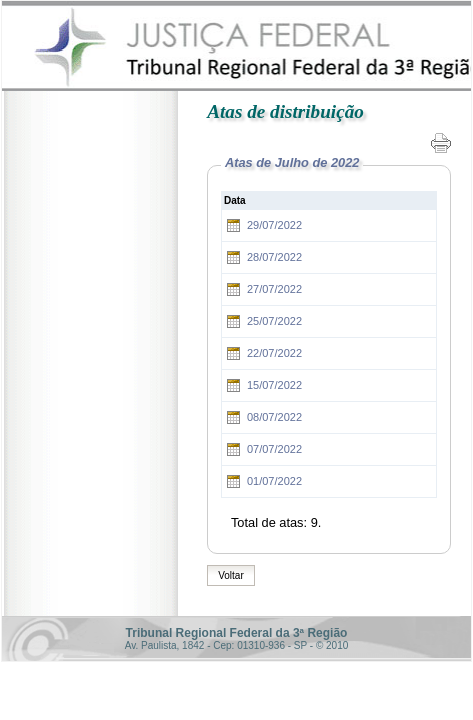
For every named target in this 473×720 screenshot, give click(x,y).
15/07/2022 (274, 385)
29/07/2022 (274, 225)
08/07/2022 (274, 417)
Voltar (231, 575)
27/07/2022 (274, 289)
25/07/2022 (274, 321)
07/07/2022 (274, 449)
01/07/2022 (274, 481)
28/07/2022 (274, 257)
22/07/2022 (274, 353)
